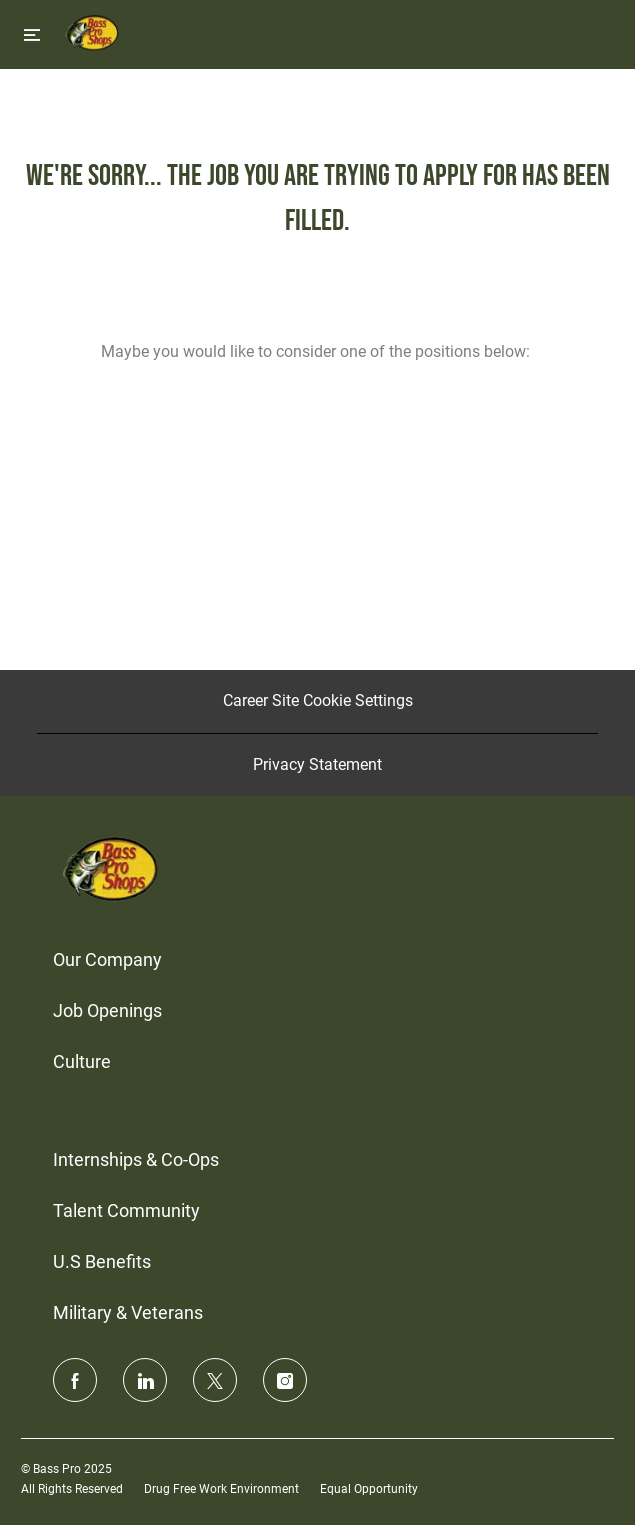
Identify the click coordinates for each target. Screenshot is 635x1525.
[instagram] (285, 1380)
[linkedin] (145, 1380)
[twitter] (215, 1380)
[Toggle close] (32, 34)
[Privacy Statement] (317, 765)
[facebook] (75, 1380)
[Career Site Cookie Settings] (318, 701)
